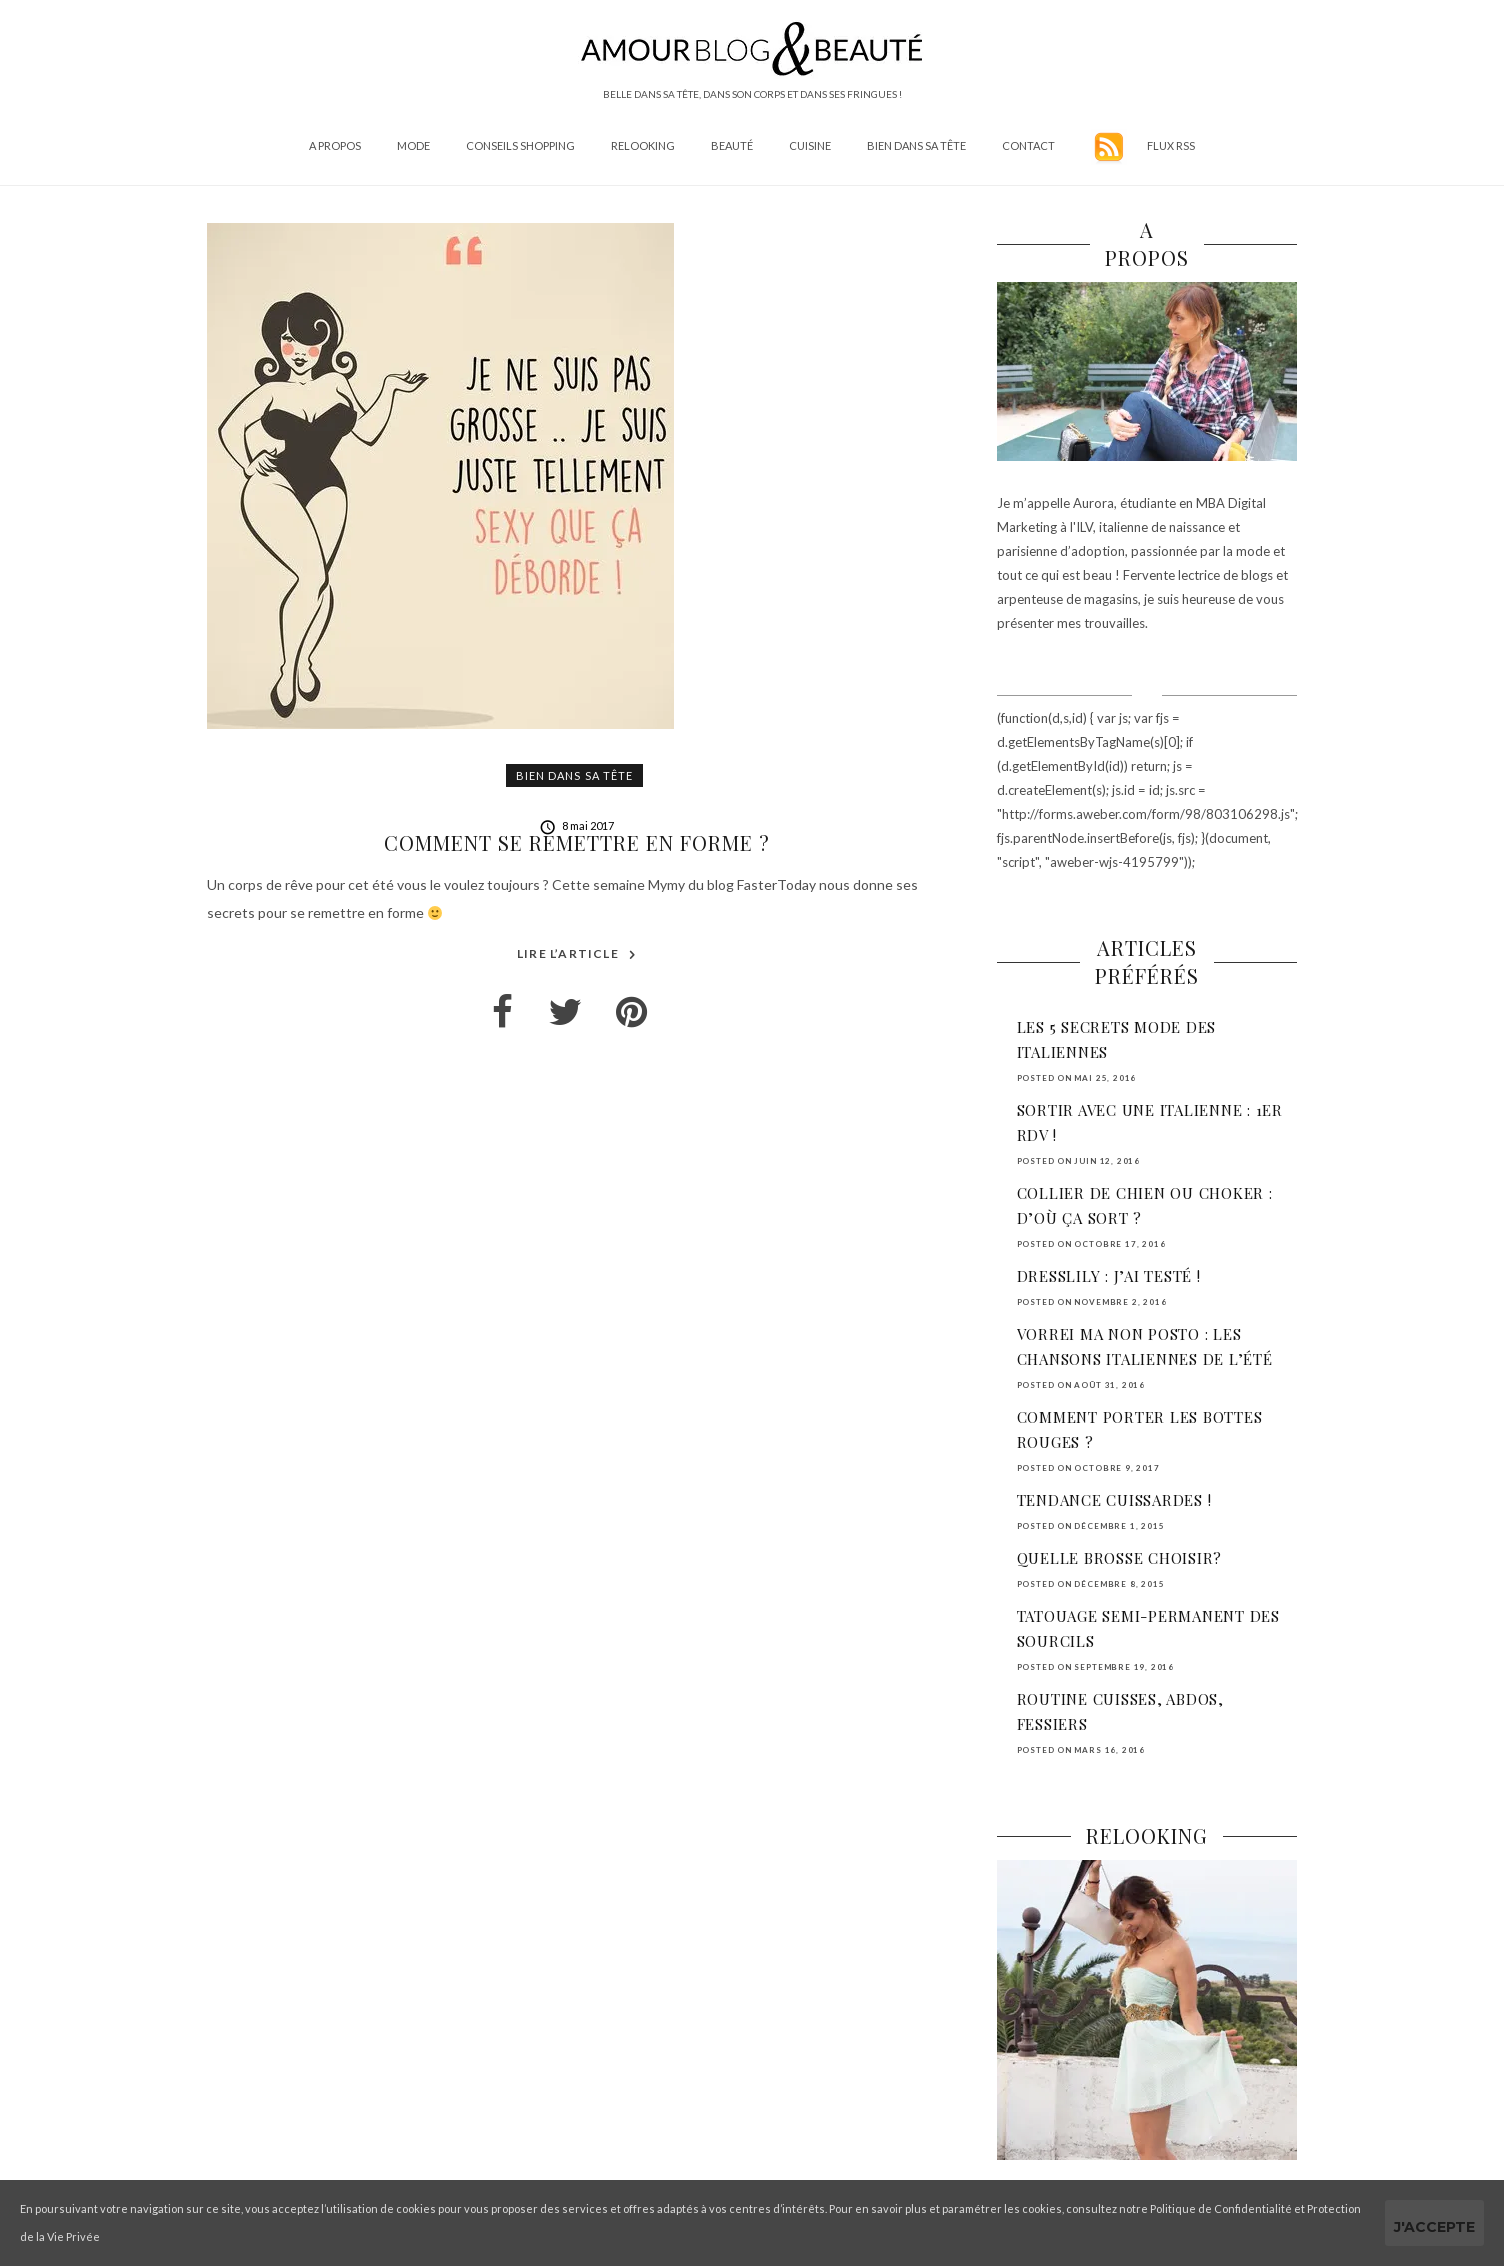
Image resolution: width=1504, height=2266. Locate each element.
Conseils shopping (520, 145)
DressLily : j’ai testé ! (1109, 1276)
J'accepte (1434, 2227)
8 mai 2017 (577, 825)
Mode (413, 145)
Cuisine (810, 145)
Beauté (732, 145)
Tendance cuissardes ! (1114, 1500)
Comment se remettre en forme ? (577, 842)
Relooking (643, 145)
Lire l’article (577, 954)
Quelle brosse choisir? (1120, 1558)
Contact (1028, 145)
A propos (335, 145)
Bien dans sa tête (916, 145)
